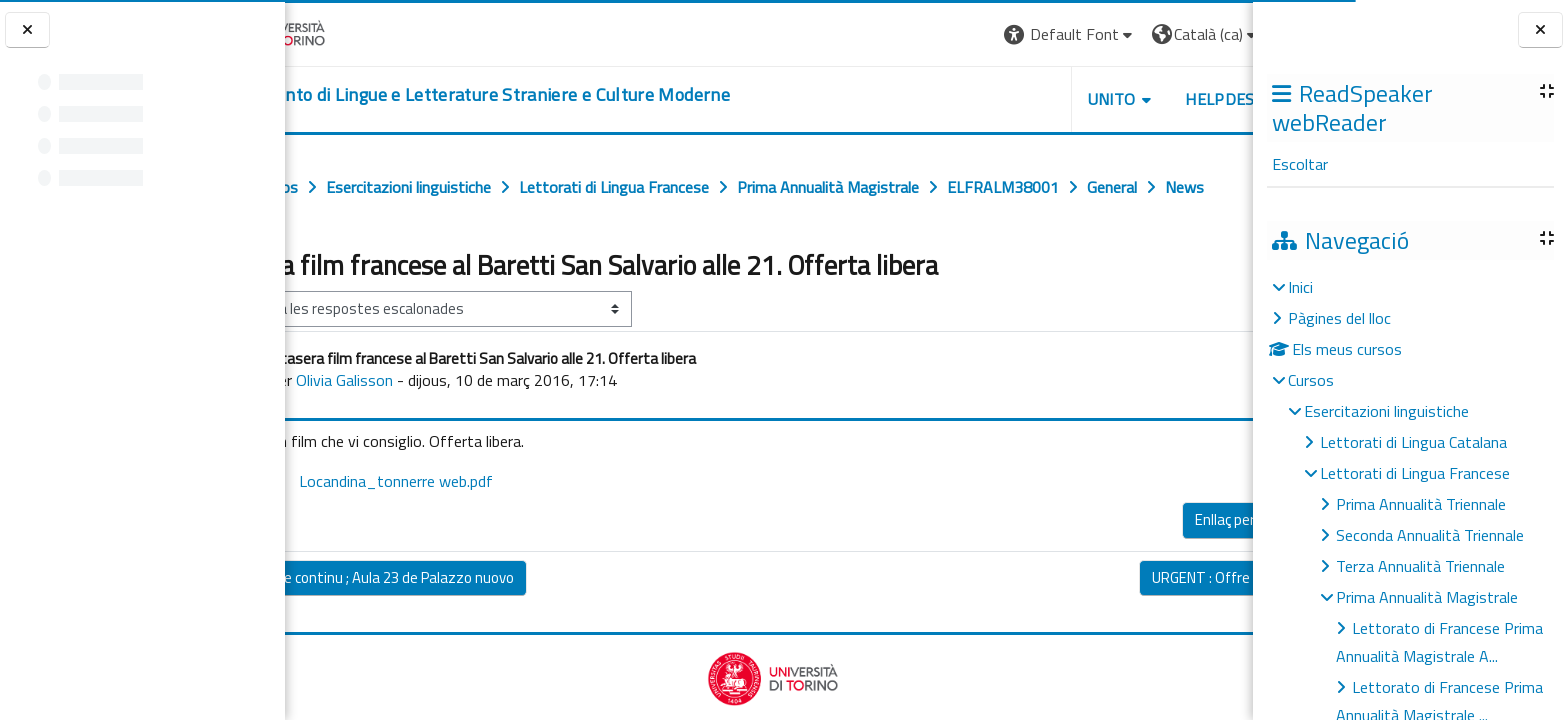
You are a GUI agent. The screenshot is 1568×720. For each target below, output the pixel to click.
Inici (1300, 287)
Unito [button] (1019, 99)
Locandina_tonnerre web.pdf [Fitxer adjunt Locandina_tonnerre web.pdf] (466, 525)
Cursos (1311, 380)
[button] (977, 34)
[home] (551, 95)
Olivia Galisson (428, 424)
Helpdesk (1132, 99)
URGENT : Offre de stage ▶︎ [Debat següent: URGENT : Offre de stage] (1145, 621)
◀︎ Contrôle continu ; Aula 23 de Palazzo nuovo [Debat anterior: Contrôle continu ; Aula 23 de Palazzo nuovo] (452, 621)
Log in (1216, 34)
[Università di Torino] (347, 32)
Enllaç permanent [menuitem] (1158, 563)
